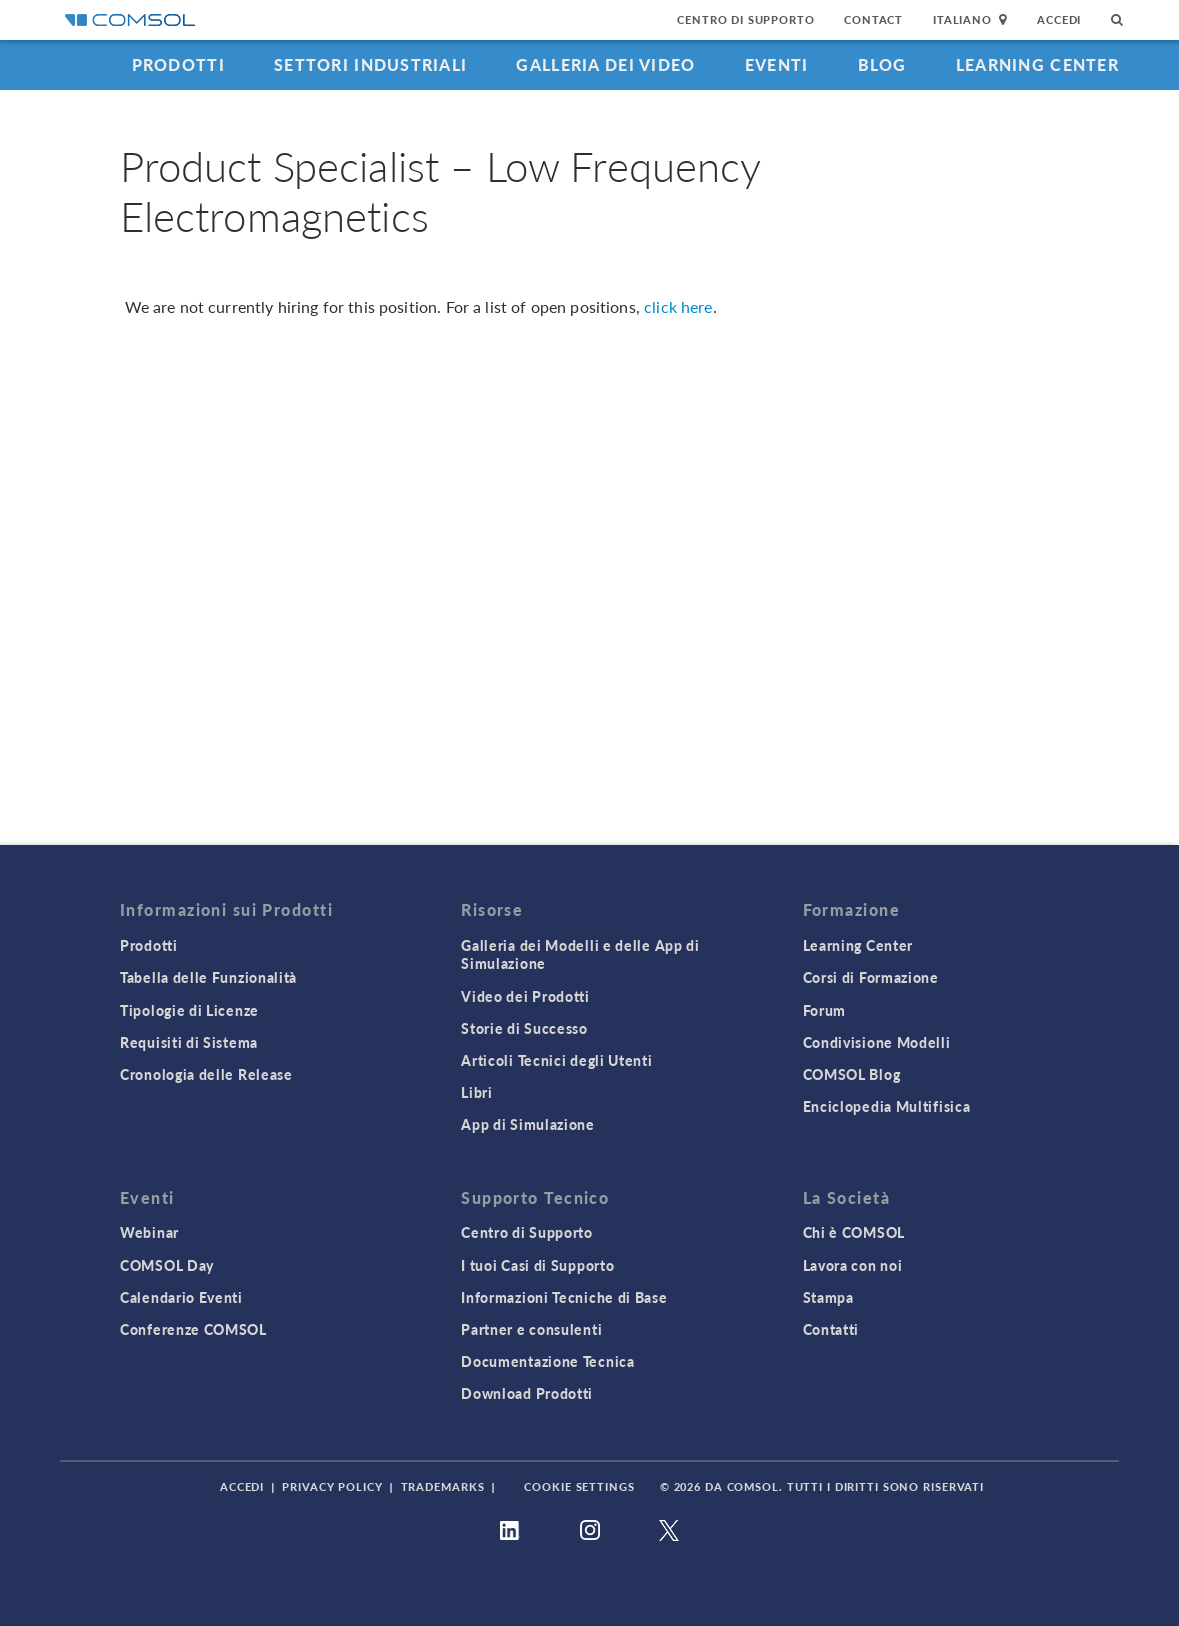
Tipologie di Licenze (189, 1010)
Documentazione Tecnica (547, 1361)
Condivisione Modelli (877, 1042)
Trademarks (443, 1486)
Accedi (1059, 19)
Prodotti (178, 64)
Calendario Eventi (181, 1297)
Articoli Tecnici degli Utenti (556, 1060)
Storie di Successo (524, 1028)
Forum (825, 1010)
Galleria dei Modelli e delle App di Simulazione (580, 954)
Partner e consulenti (531, 1329)
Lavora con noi (853, 1265)
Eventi (777, 64)
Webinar (149, 1232)
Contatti (831, 1329)
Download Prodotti (527, 1393)
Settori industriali (370, 64)
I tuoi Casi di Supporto (537, 1265)
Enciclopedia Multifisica (887, 1106)
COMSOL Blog (852, 1074)
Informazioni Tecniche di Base (564, 1297)
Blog (882, 64)
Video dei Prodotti (525, 996)
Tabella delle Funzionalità (208, 977)
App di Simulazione (528, 1124)
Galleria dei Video (605, 64)
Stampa (828, 1297)
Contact (873, 19)
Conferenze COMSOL (193, 1329)
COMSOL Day (167, 1265)
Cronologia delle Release (206, 1074)
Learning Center (1037, 64)
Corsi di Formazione (871, 977)
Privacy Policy (332, 1486)
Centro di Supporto (745, 19)
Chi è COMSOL (854, 1232)
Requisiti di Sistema (189, 1042)
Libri (477, 1092)
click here (678, 306)
